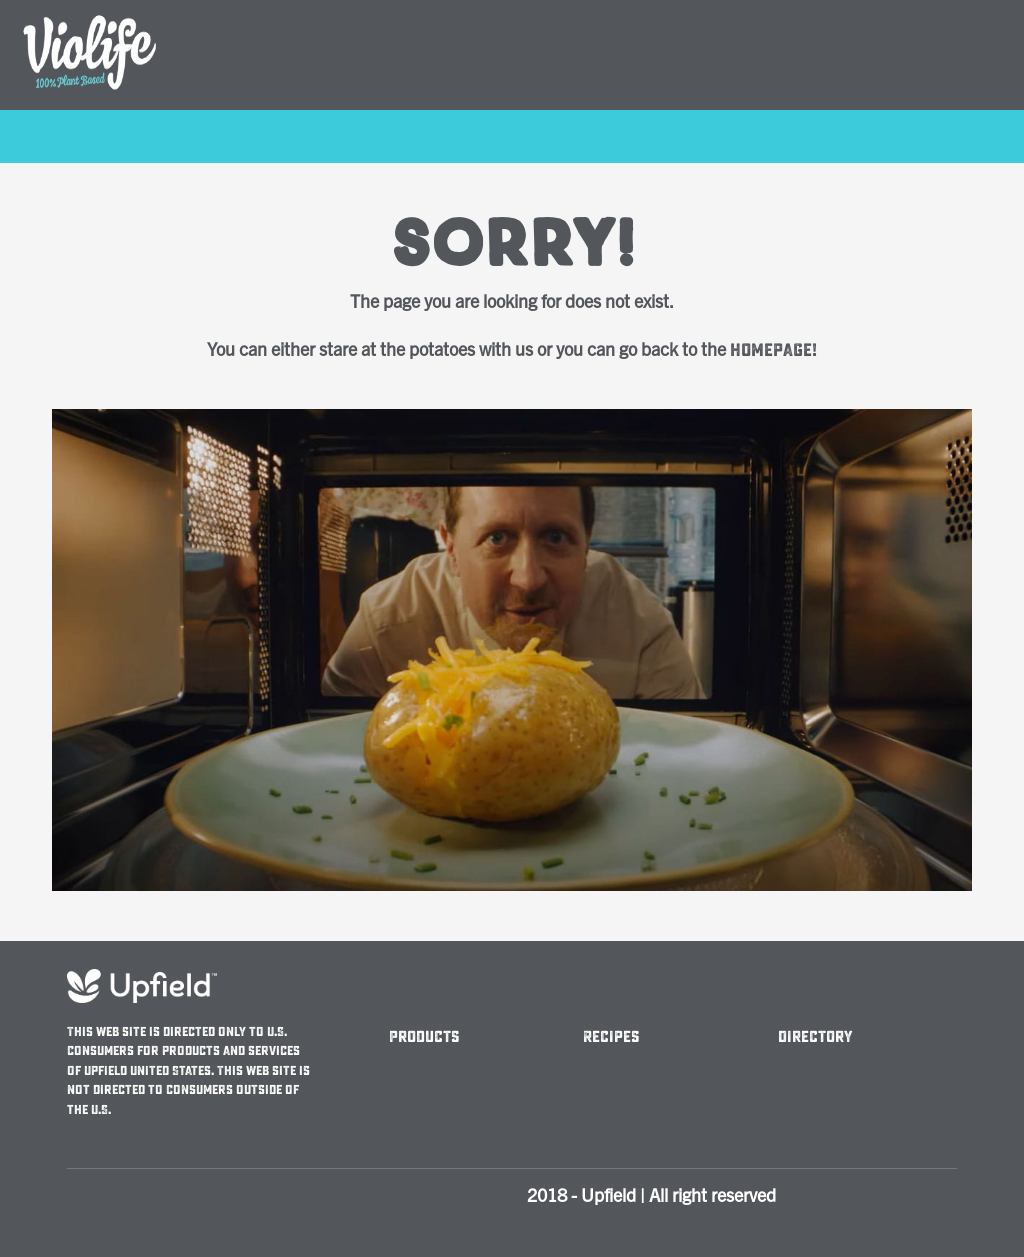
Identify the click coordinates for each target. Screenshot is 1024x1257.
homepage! (773, 350)
